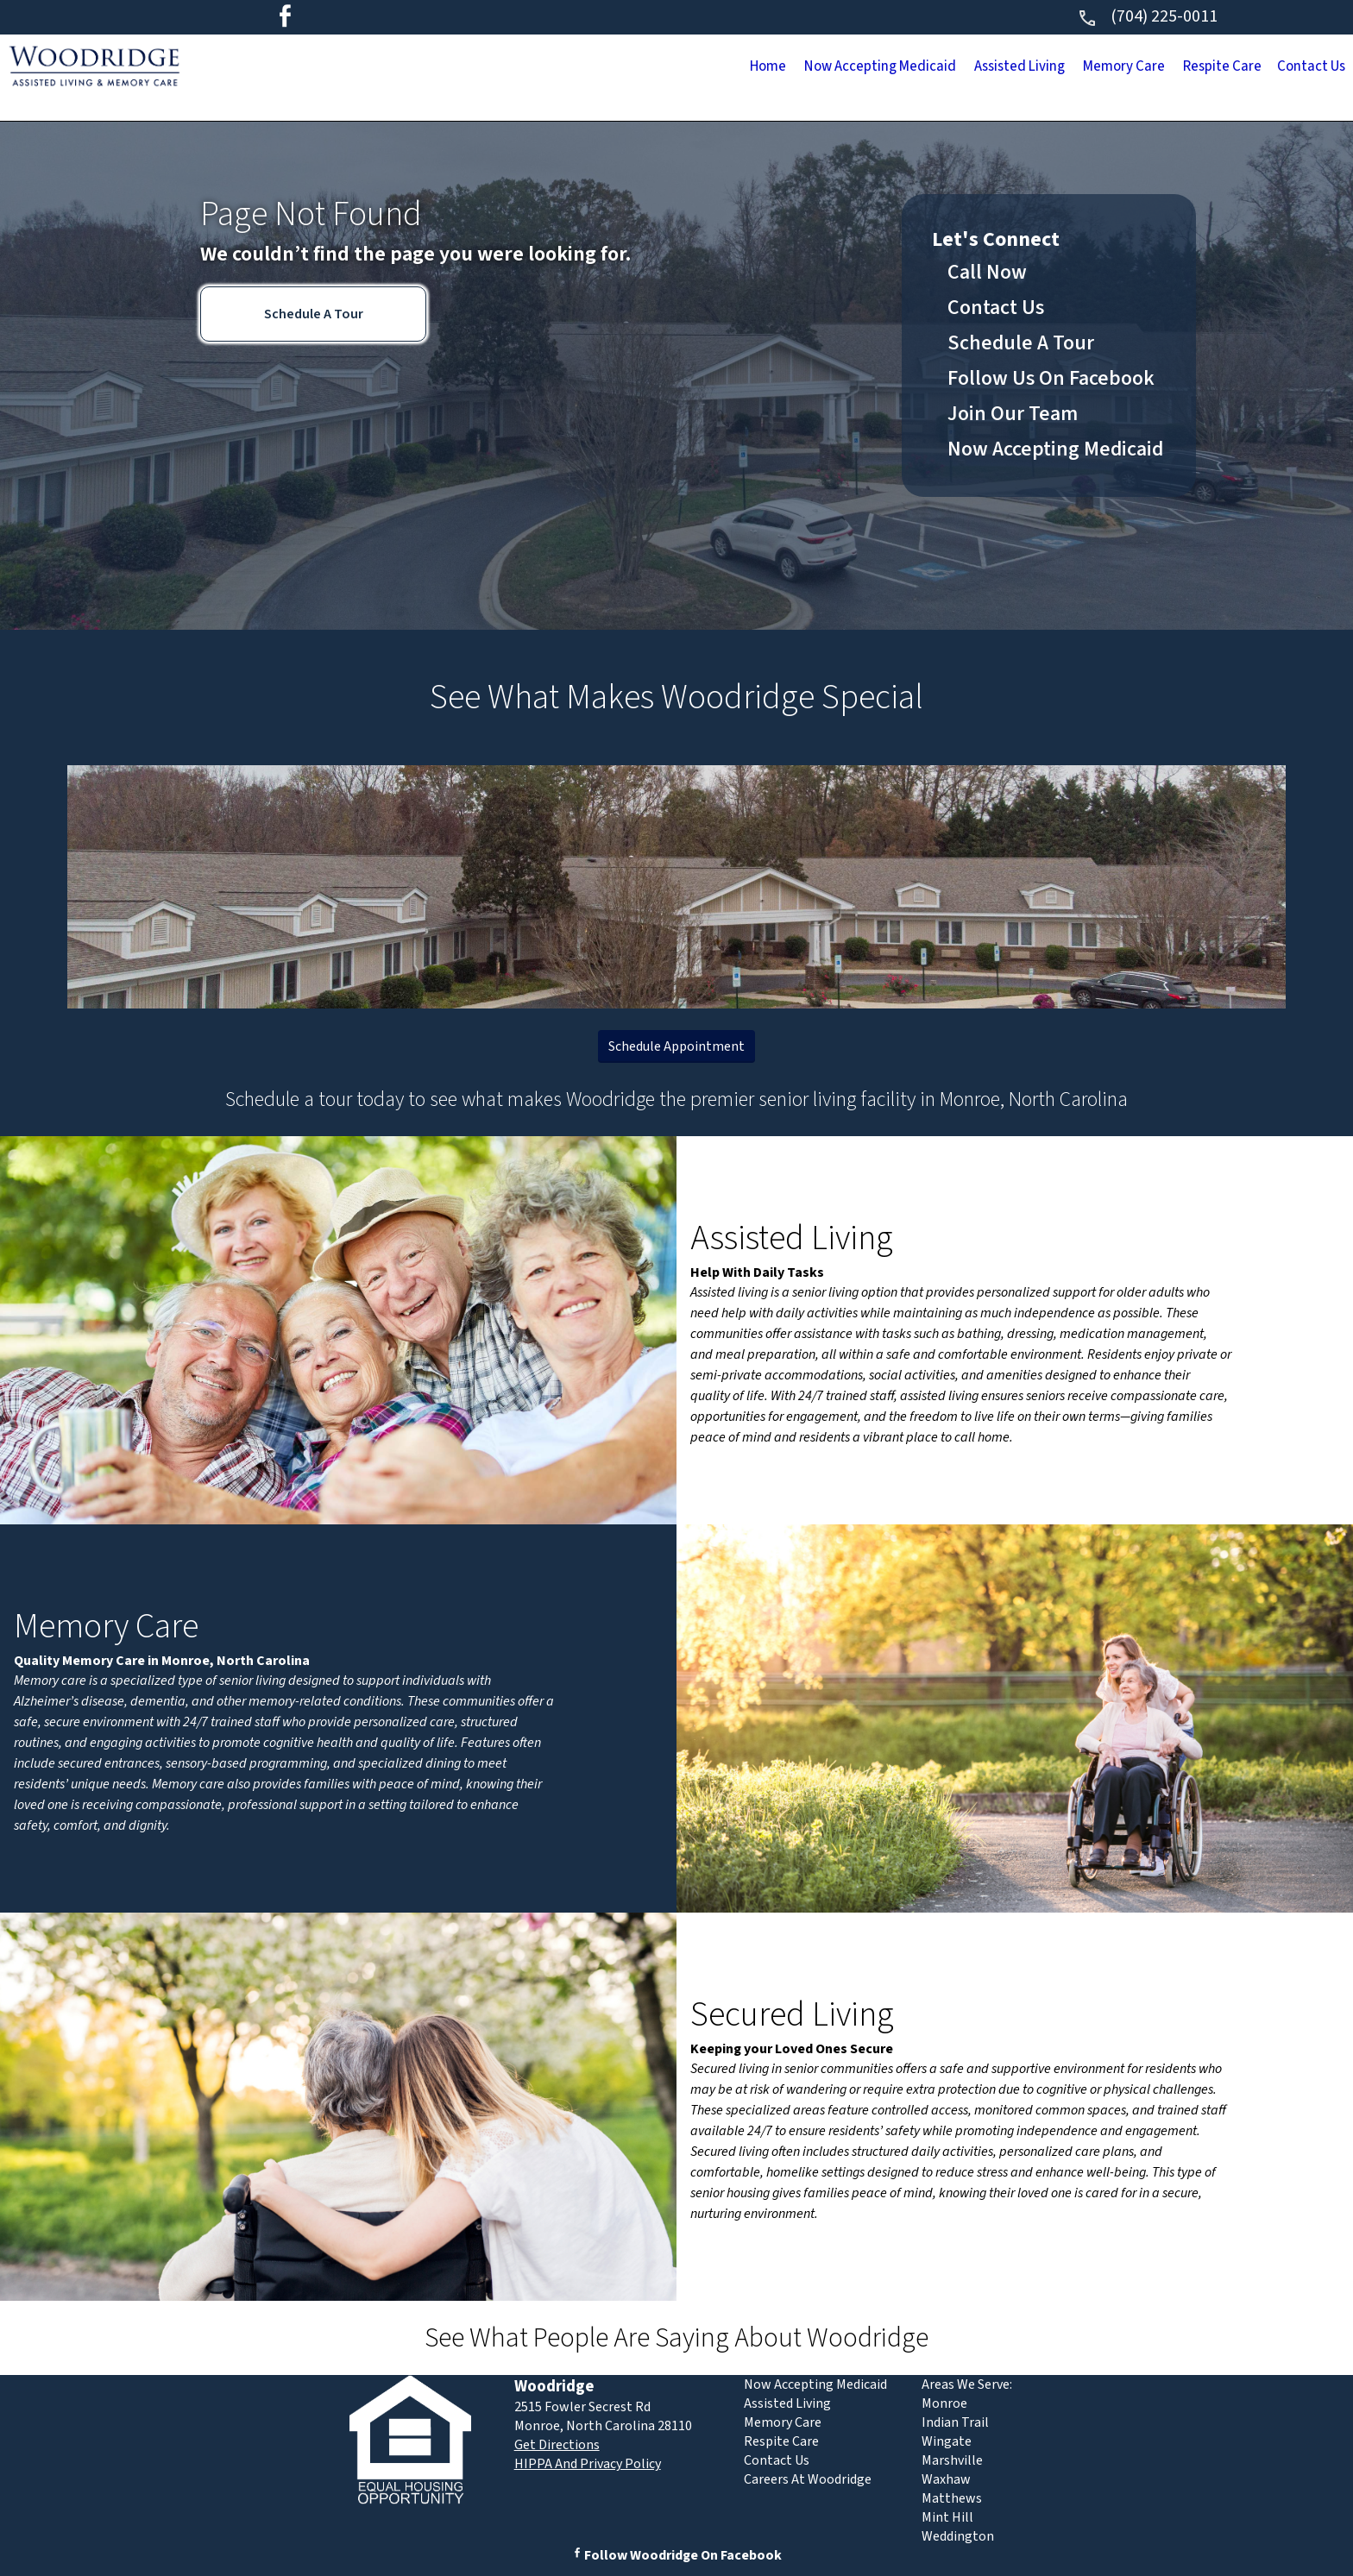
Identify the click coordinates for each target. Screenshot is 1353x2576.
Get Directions (557, 2444)
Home (528, 68)
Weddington (958, 2536)
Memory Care (1022, 68)
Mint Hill (947, 2517)
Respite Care (1163, 68)
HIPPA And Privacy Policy (587, 2463)
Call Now (987, 272)
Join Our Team (1012, 414)
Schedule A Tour (313, 314)
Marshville (952, 2460)
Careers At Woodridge (808, 2479)
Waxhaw (946, 2479)
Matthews (952, 2498)
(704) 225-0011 (1147, 16)
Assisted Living (874, 68)
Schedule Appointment (676, 1046)
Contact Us (1291, 68)
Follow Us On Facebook (1051, 378)
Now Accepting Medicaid (684, 68)
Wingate (947, 2441)
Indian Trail (955, 2422)
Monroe (944, 2403)
